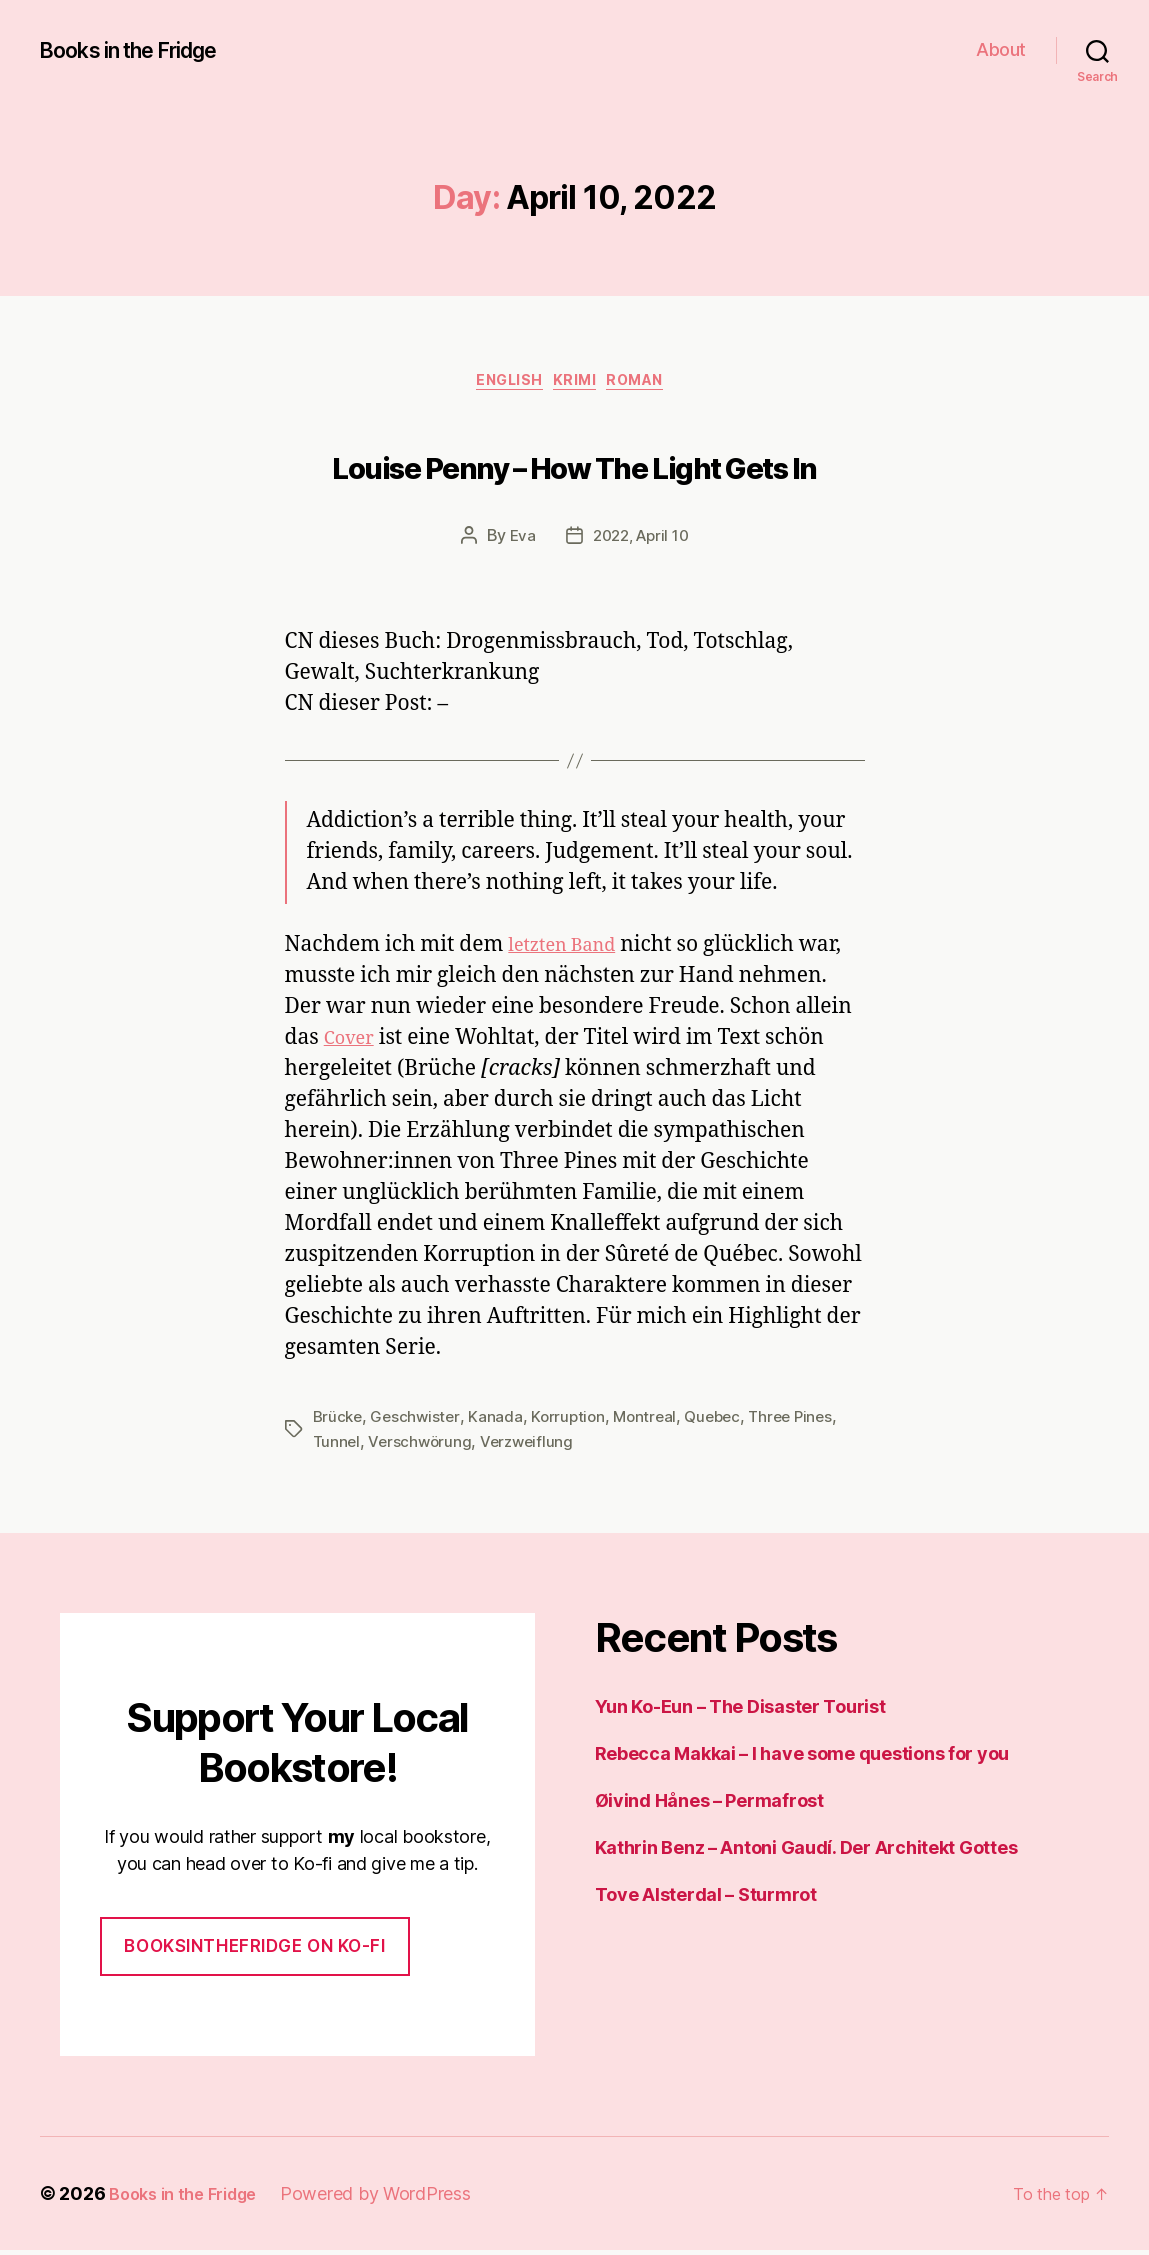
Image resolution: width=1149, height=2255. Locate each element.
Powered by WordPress (392, 2198)
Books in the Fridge (144, 50)
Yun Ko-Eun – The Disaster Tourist (740, 1711)
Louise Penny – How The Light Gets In (574, 466)
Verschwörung (423, 1446)
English (501, 385)
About (1001, 49)
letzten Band (570, 950)
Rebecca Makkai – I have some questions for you (802, 1758)
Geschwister (418, 1422)
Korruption (574, 1422)
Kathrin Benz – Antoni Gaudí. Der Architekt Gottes (806, 1852)
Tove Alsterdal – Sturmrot (706, 1899)
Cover (353, 1043)
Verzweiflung (533, 1446)
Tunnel (337, 1446)
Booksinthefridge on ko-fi (254, 1951)
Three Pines (807, 1422)
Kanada (500, 1422)
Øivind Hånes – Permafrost (709, 1805)
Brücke (339, 1422)
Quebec (724, 1422)
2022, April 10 (641, 541)
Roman (652, 385)
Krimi (578, 385)
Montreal (654, 1422)
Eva (517, 541)
